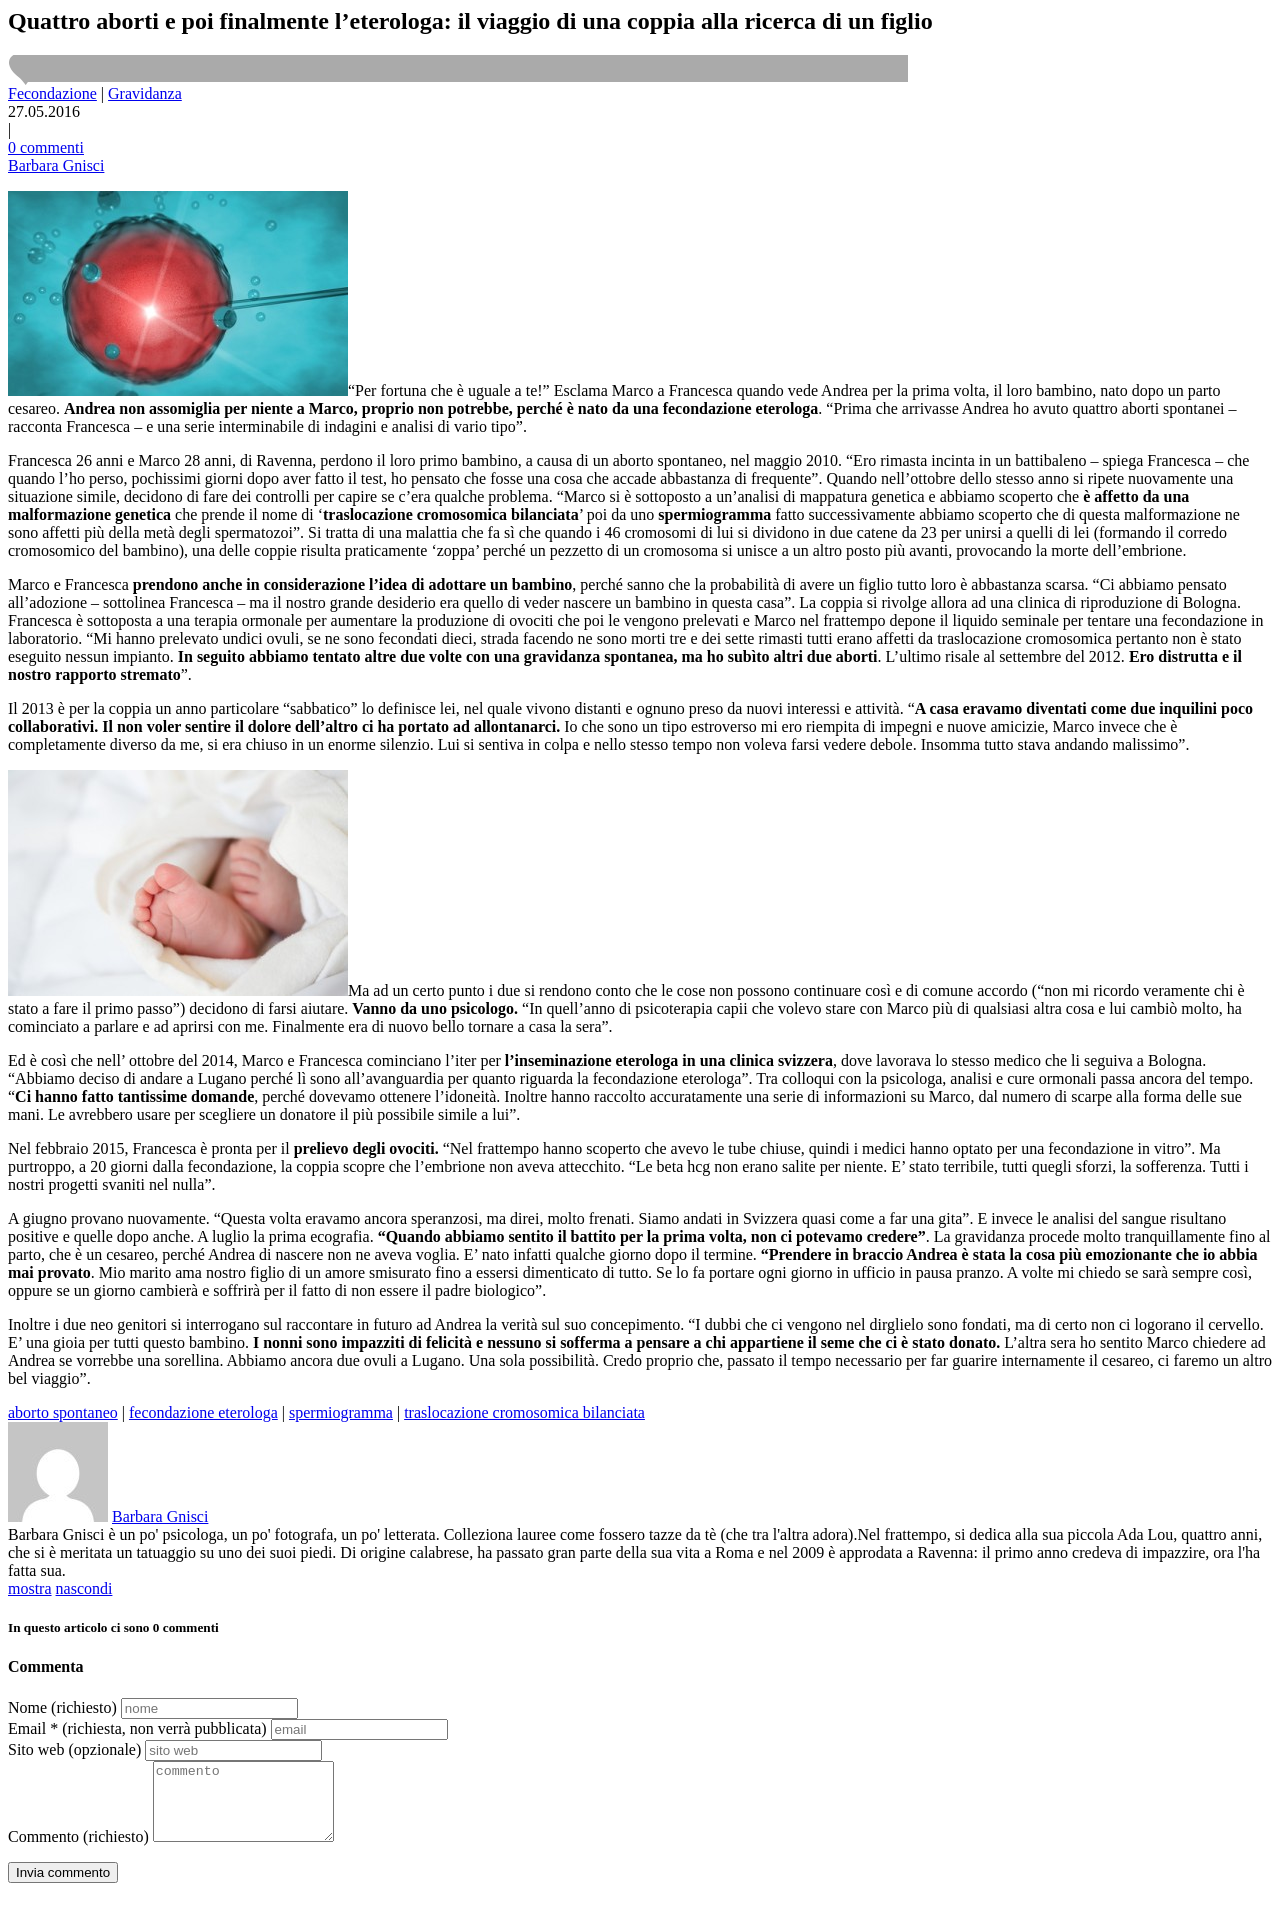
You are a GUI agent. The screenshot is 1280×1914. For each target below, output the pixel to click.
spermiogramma (341, 1412)
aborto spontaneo (63, 1412)
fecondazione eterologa (203, 1412)
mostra (30, 1588)
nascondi (84, 1588)
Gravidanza (145, 93)
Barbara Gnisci (56, 165)
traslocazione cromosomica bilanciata (524, 1412)
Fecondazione (52, 93)
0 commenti (46, 147)
